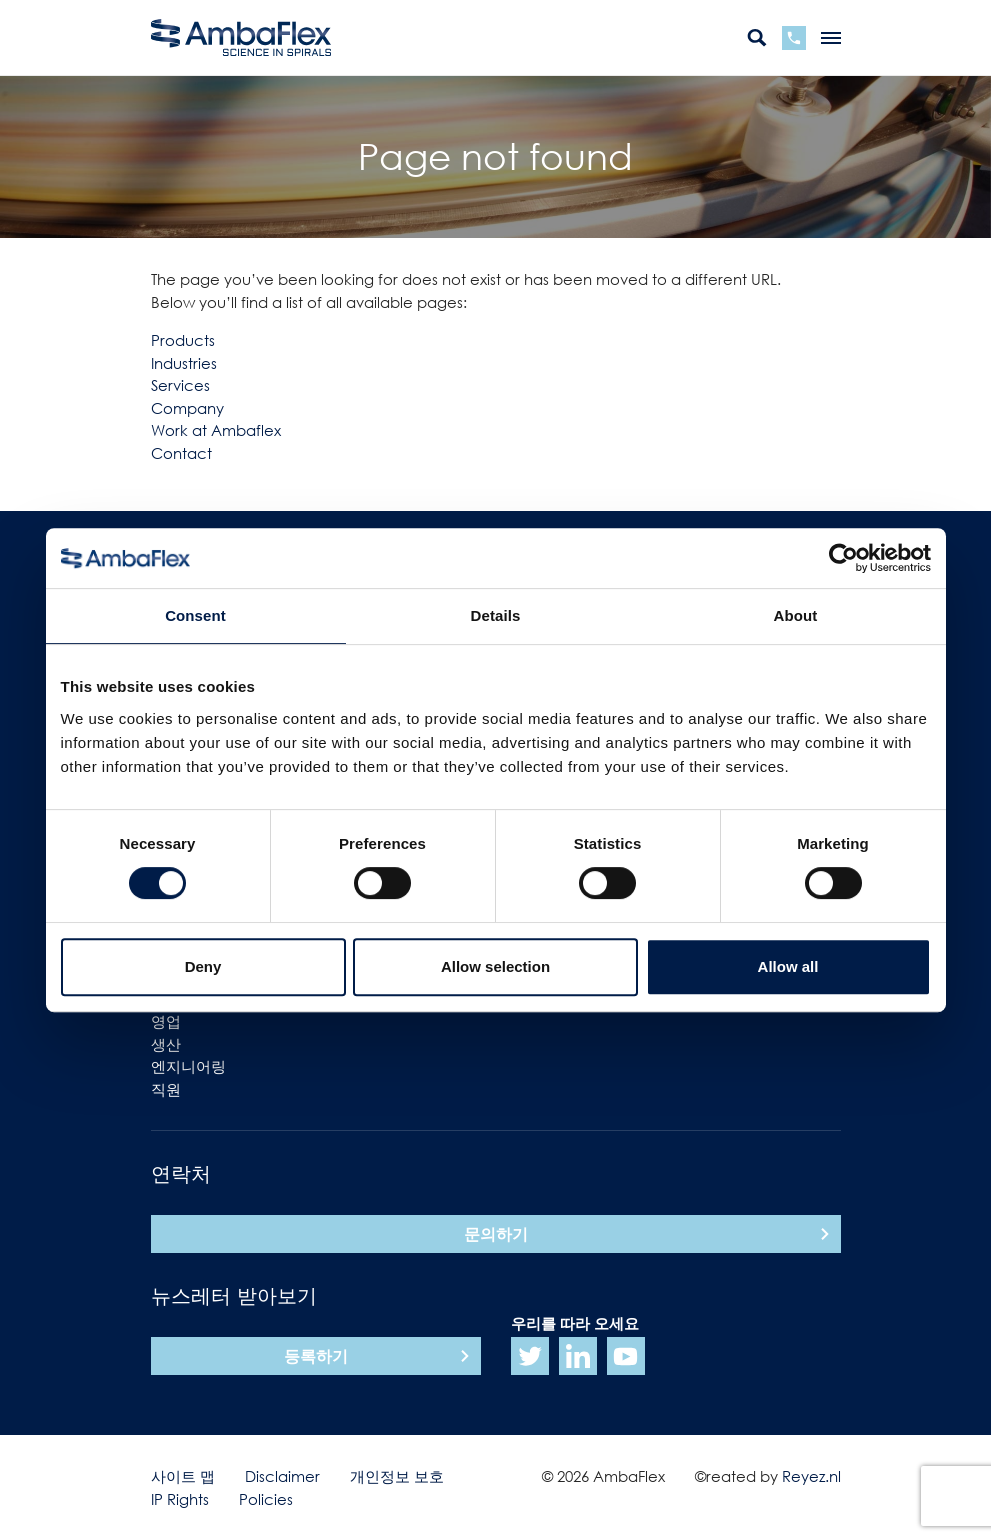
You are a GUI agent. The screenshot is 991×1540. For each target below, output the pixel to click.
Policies (266, 1499)
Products (183, 340)
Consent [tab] (195, 615)
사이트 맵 (183, 1476)
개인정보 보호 (397, 1476)
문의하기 (496, 1234)
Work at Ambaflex (216, 430)
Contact (181, 453)
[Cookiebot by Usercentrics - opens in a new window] (843, 558)
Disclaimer (282, 1476)
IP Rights (180, 1499)
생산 (166, 1044)
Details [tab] (496, 615)
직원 (166, 1089)
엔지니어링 (188, 1066)
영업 (166, 1021)
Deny (203, 966)
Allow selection (495, 966)
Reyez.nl (811, 1476)
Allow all (788, 966)
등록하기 (316, 1356)
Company (187, 408)
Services (180, 385)
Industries (184, 363)
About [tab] (796, 615)
